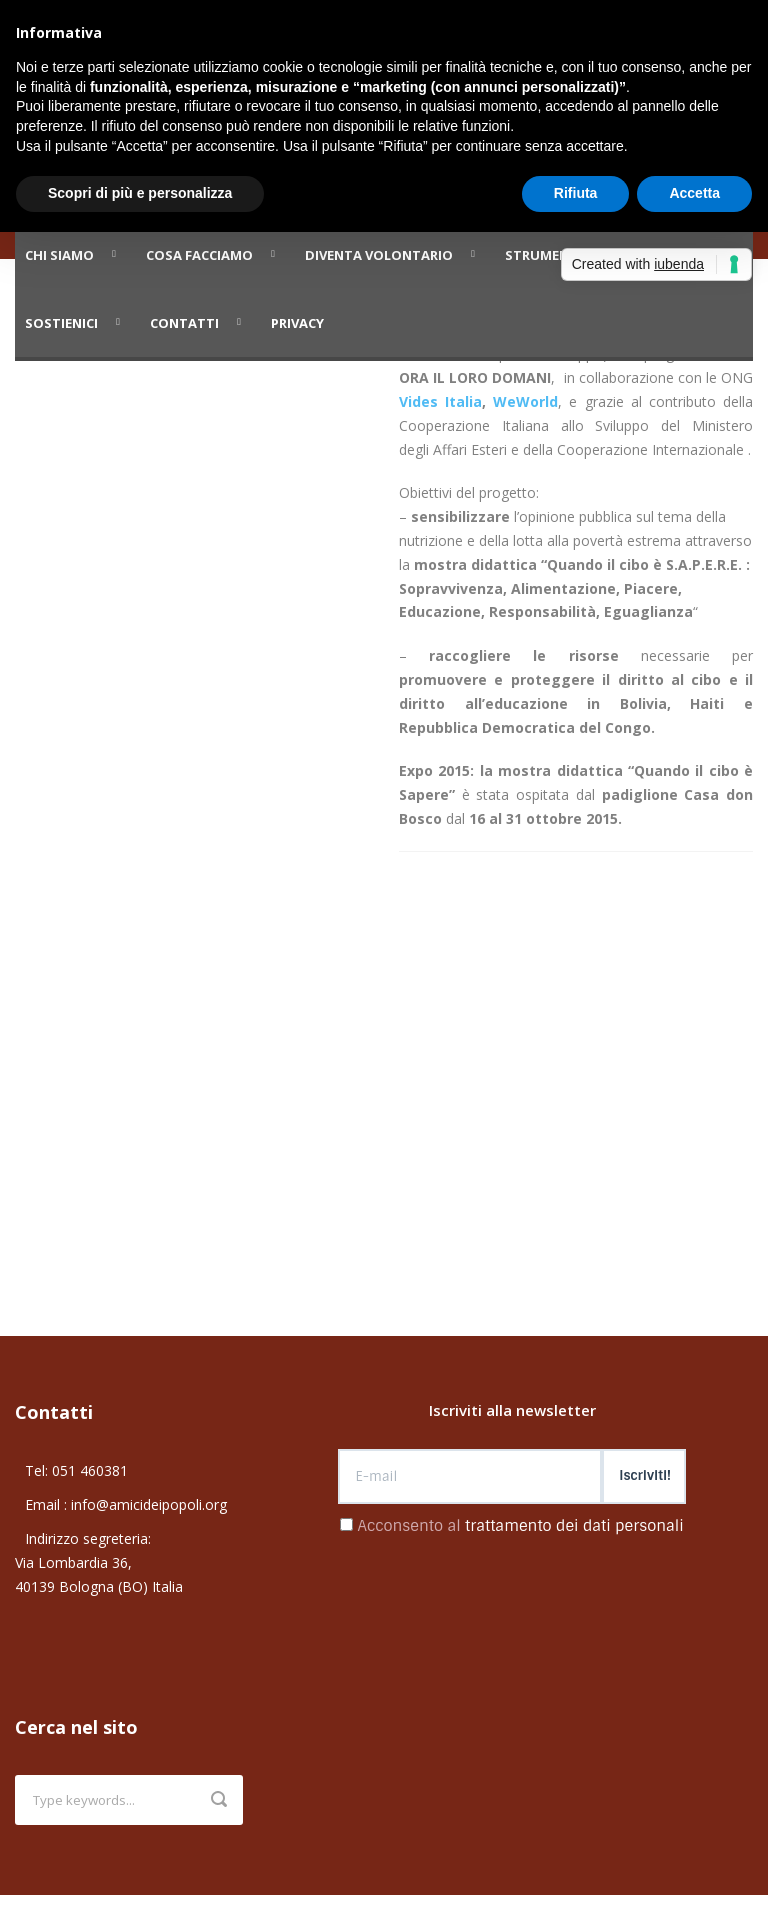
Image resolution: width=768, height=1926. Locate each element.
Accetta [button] (694, 193)
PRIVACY (297, 323)
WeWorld (525, 401)
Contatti (184, 323)
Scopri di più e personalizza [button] (140, 193)
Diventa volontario (379, 255)
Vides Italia (440, 401)
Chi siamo (59, 255)
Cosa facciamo (199, 255)
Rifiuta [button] (576, 193)
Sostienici (61, 323)
